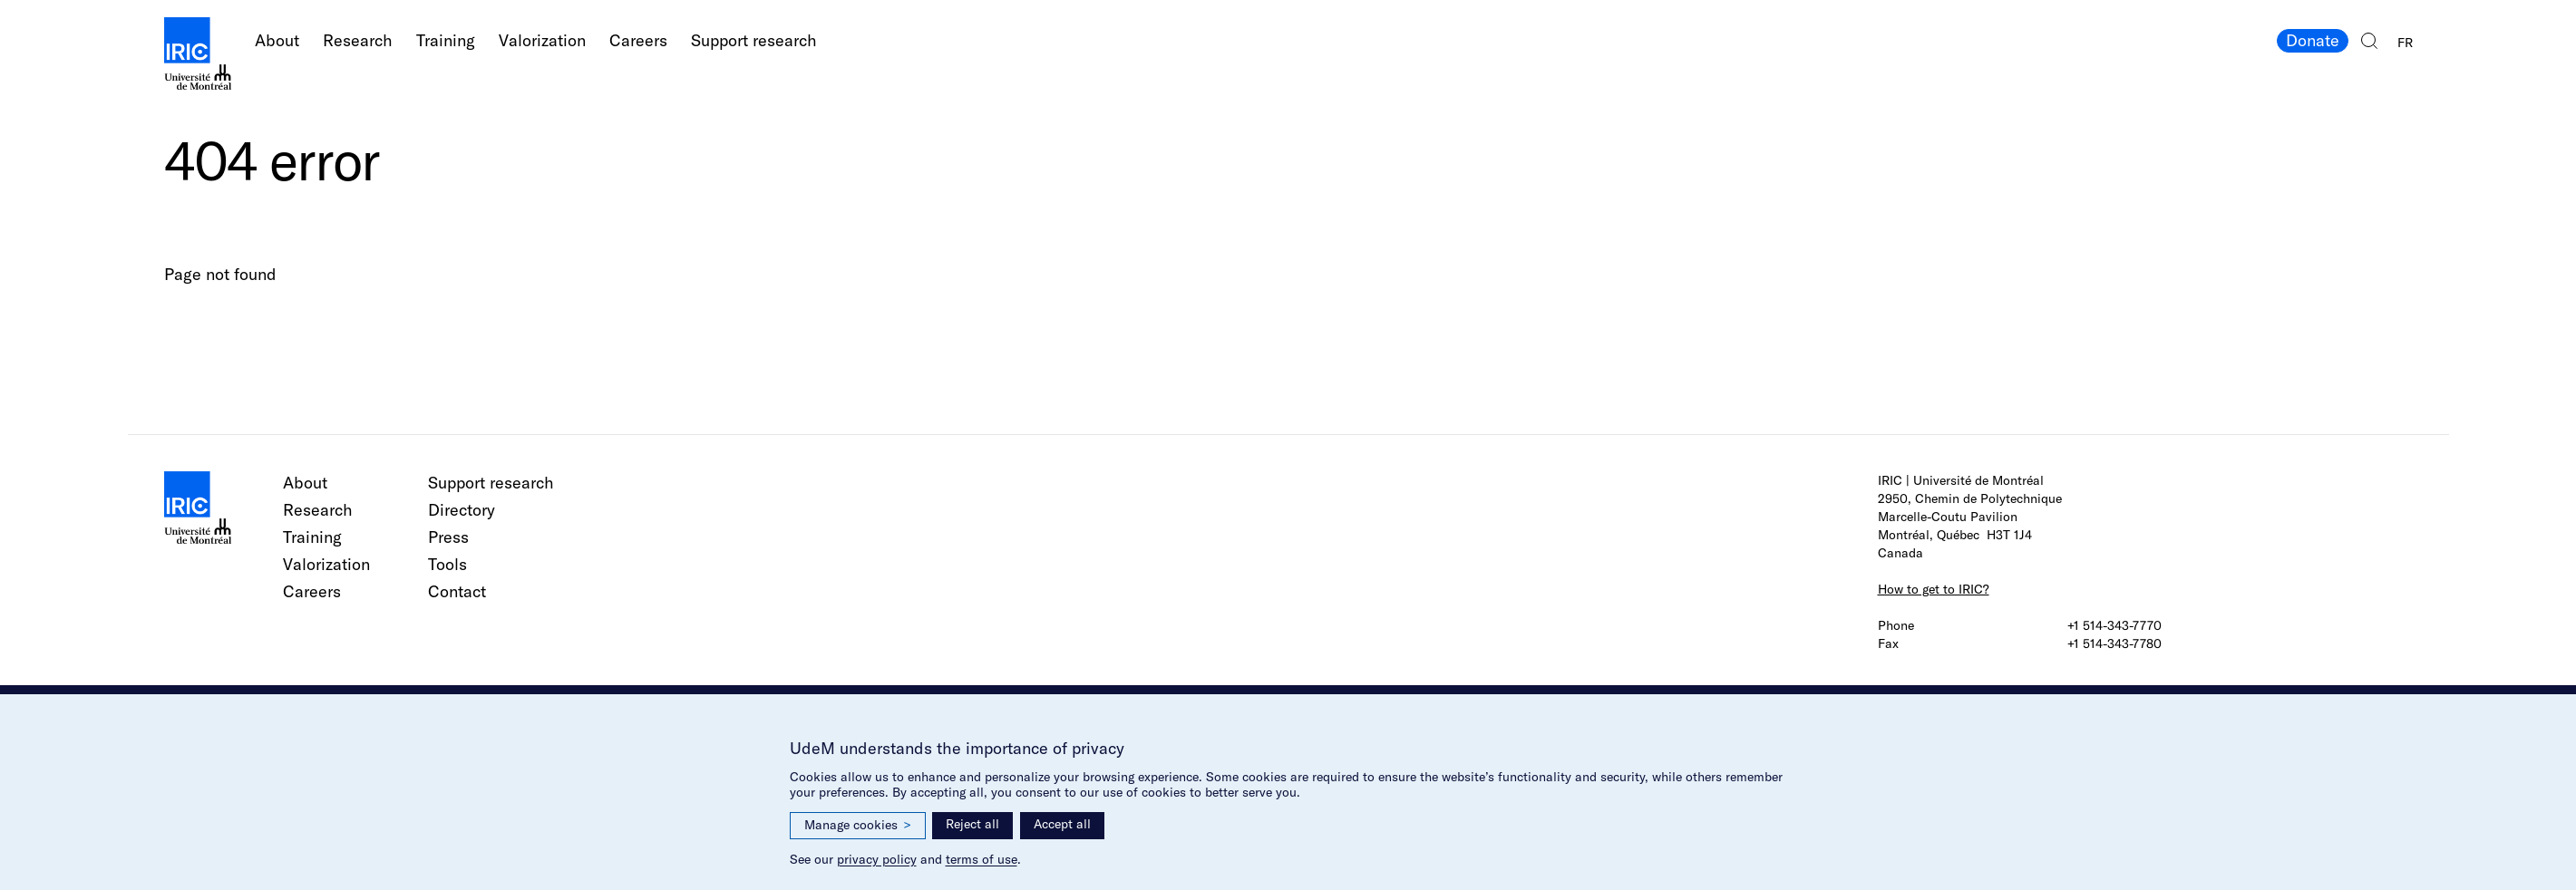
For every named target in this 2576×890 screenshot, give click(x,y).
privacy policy (877, 859)
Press (448, 537)
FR (2405, 42)
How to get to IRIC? (1933, 589)
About (277, 40)
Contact (457, 591)
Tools (447, 564)
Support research (754, 40)
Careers (638, 40)
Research (358, 40)
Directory (461, 509)
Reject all (972, 824)
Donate (2312, 40)
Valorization (542, 40)
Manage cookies (857, 825)
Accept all (1062, 824)
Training (445, 40)
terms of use (981, 859)
